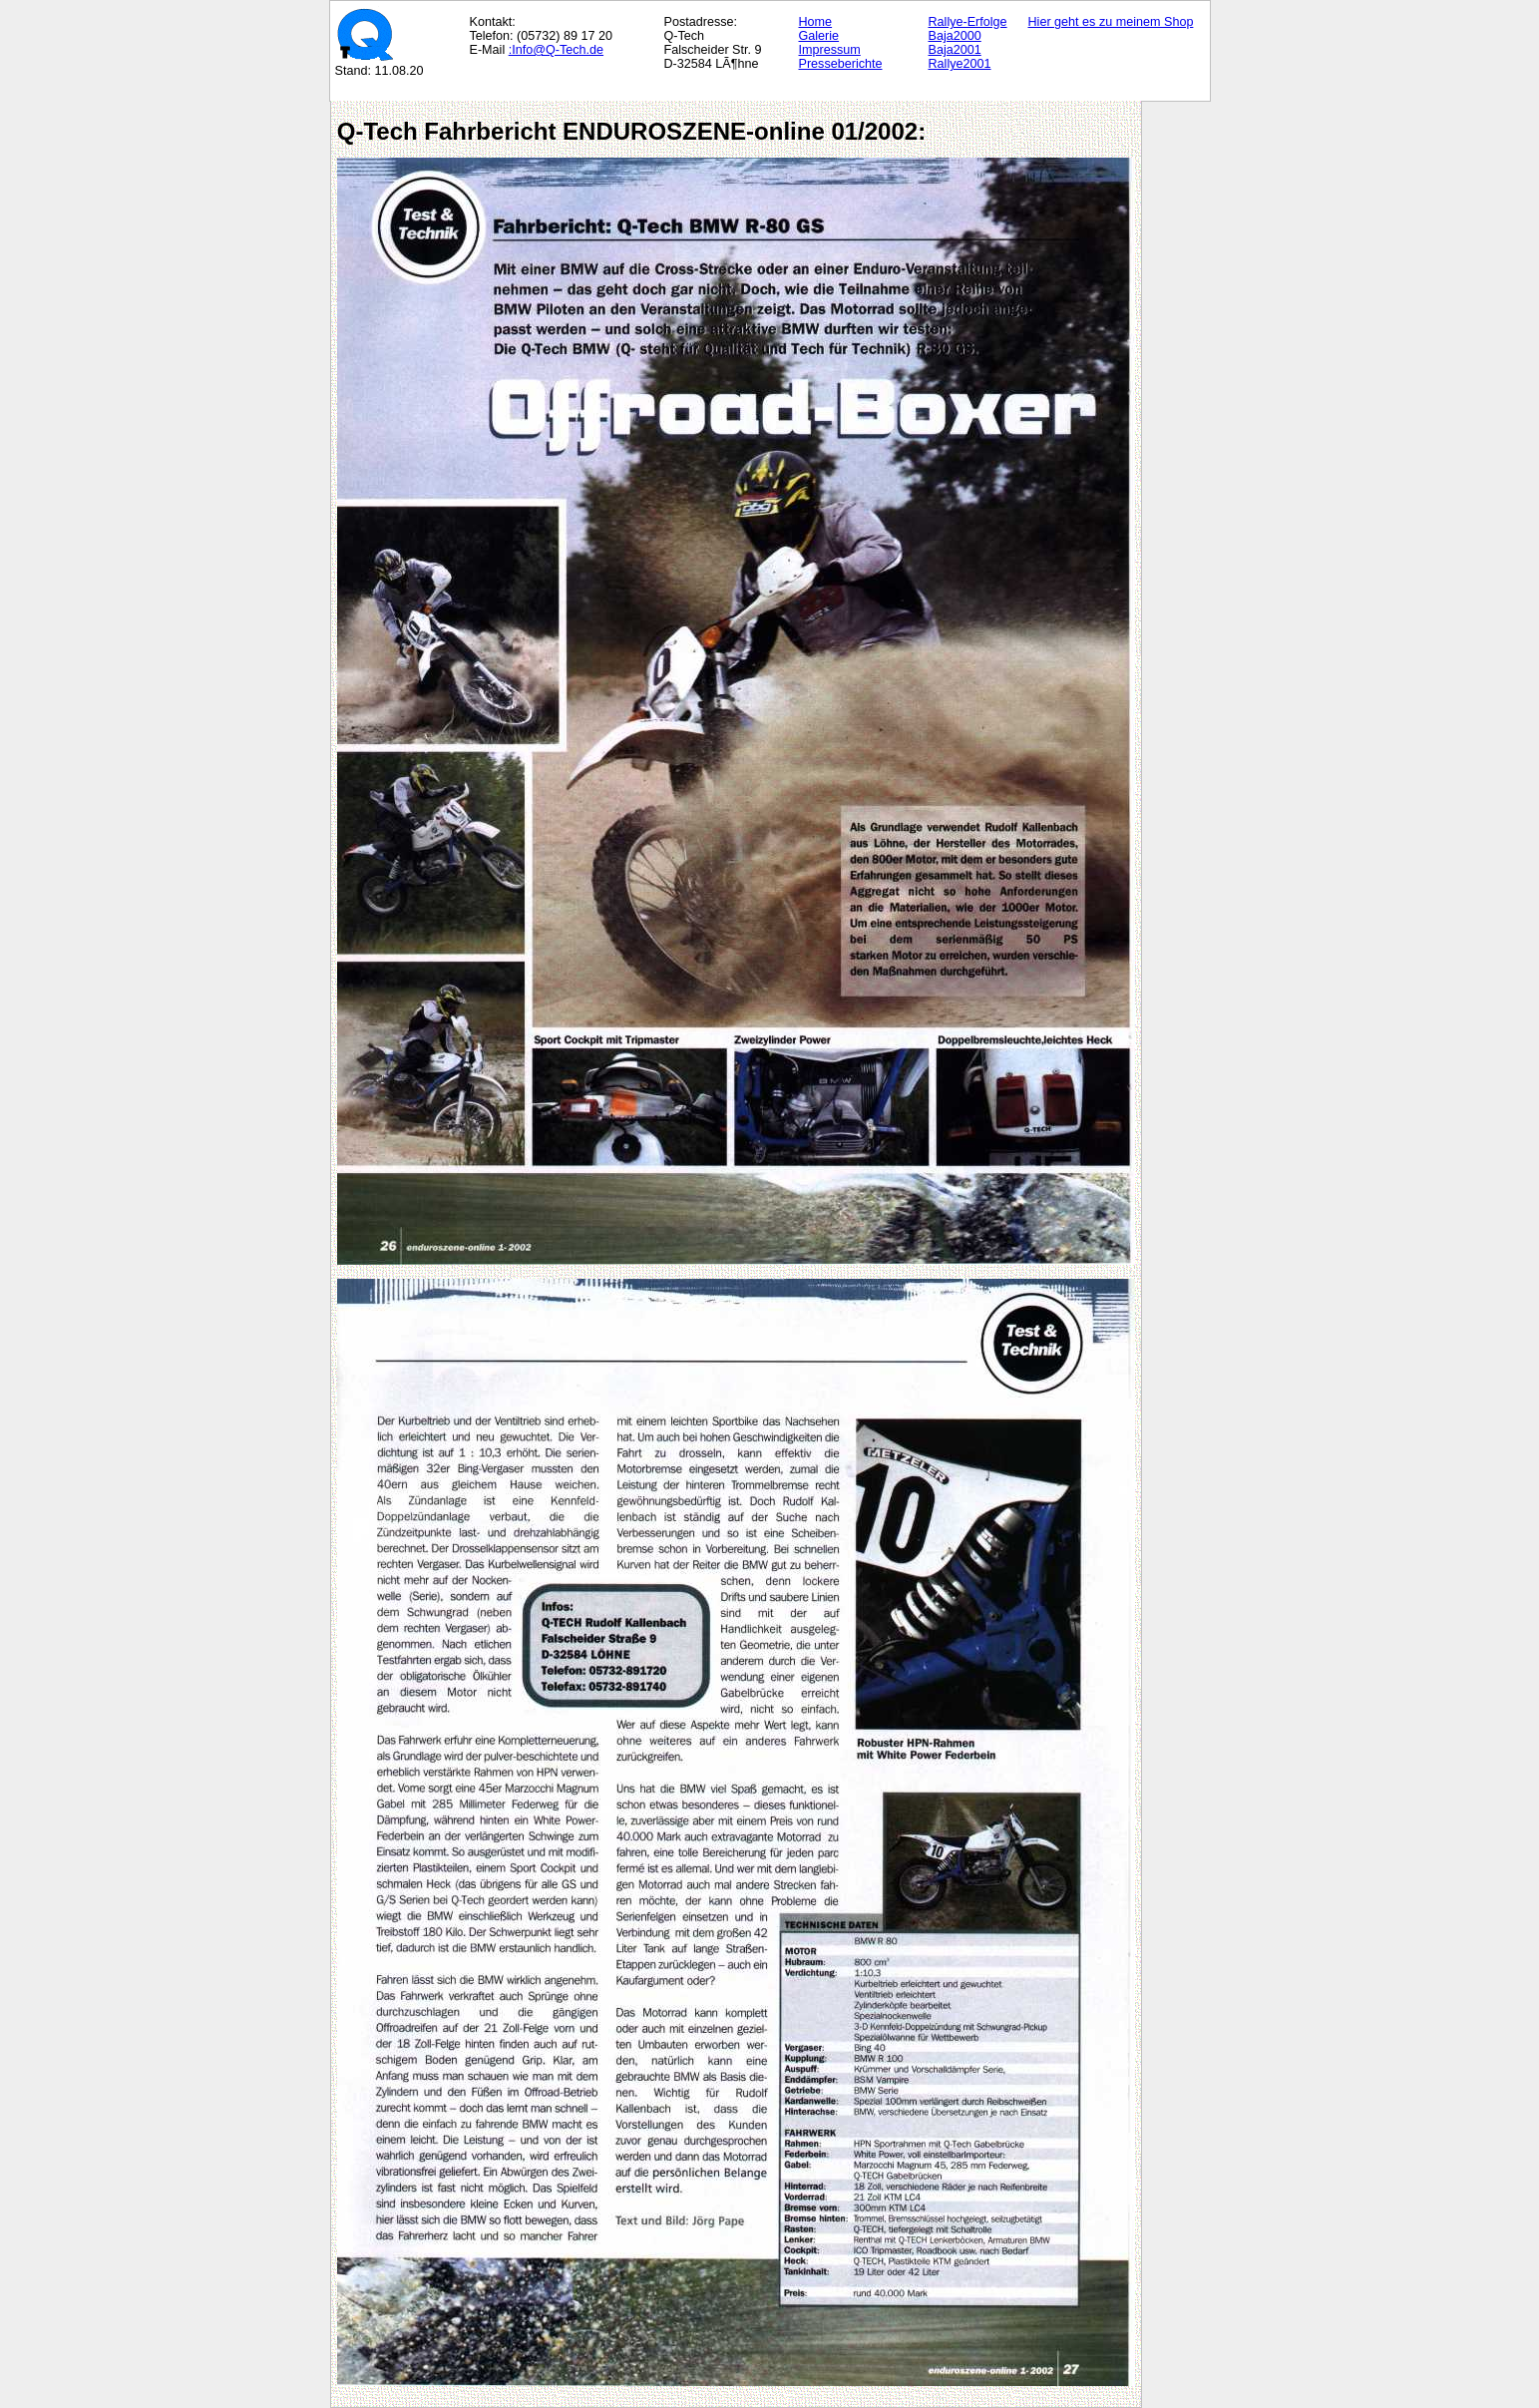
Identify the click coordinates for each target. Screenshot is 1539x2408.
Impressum (830, 50)
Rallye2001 (960, 64)
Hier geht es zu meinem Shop (1111, 22)
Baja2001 (955, 50)
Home (816, 22)
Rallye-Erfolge (968, 22)
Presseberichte (841, 64)
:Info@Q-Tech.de (556, 50)
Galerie (819, 36)
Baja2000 (955, 36)
